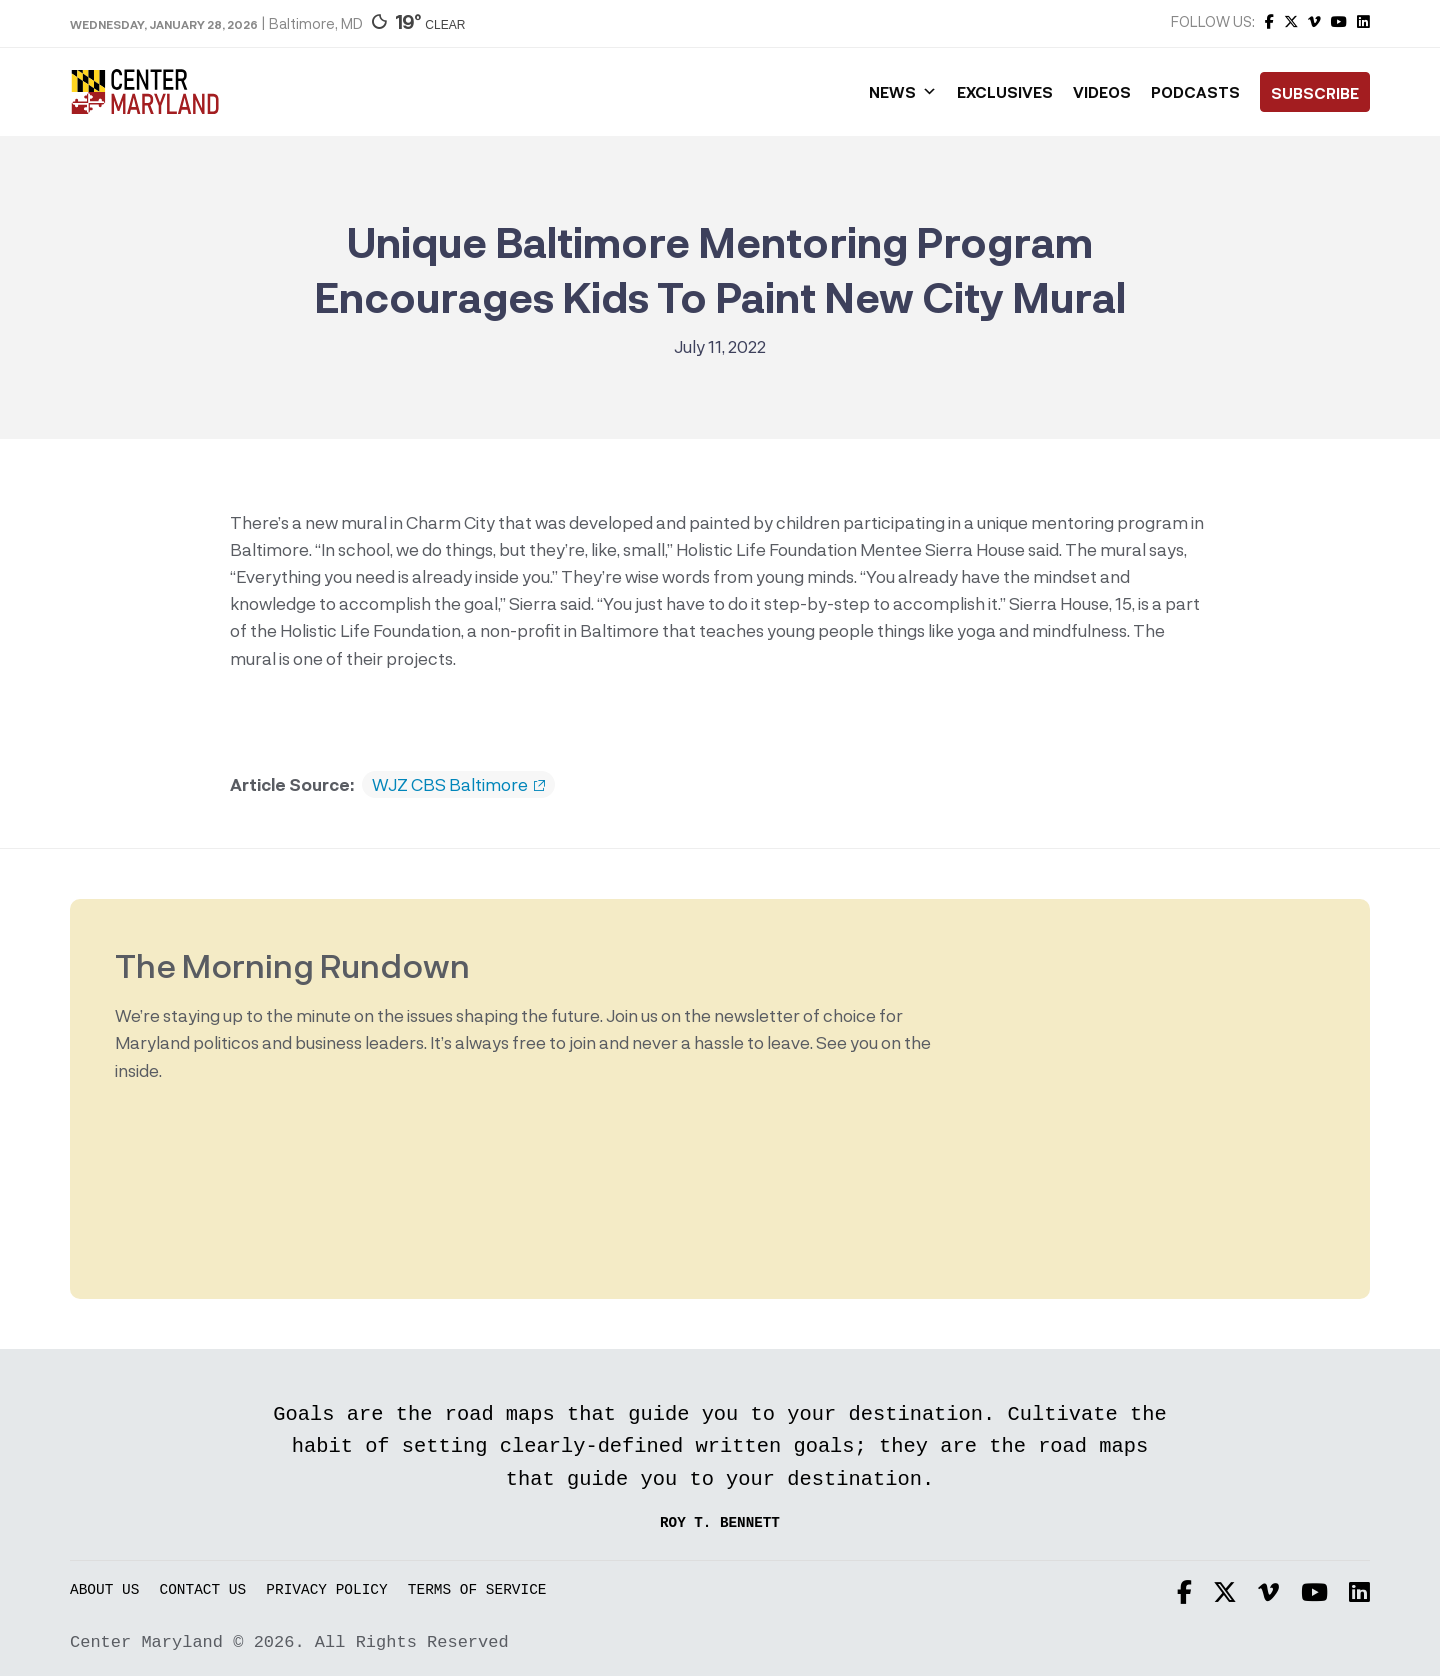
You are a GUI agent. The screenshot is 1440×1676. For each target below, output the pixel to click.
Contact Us (203, 1590)
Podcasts (1195, 92)
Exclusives (1005, 92)
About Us (104, 1590)
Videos (1102, 92)
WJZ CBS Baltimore (458, 785)
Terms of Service (477, 1590)
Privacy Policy (326, 1590)
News (903, 92)
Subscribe (1315, 93)
